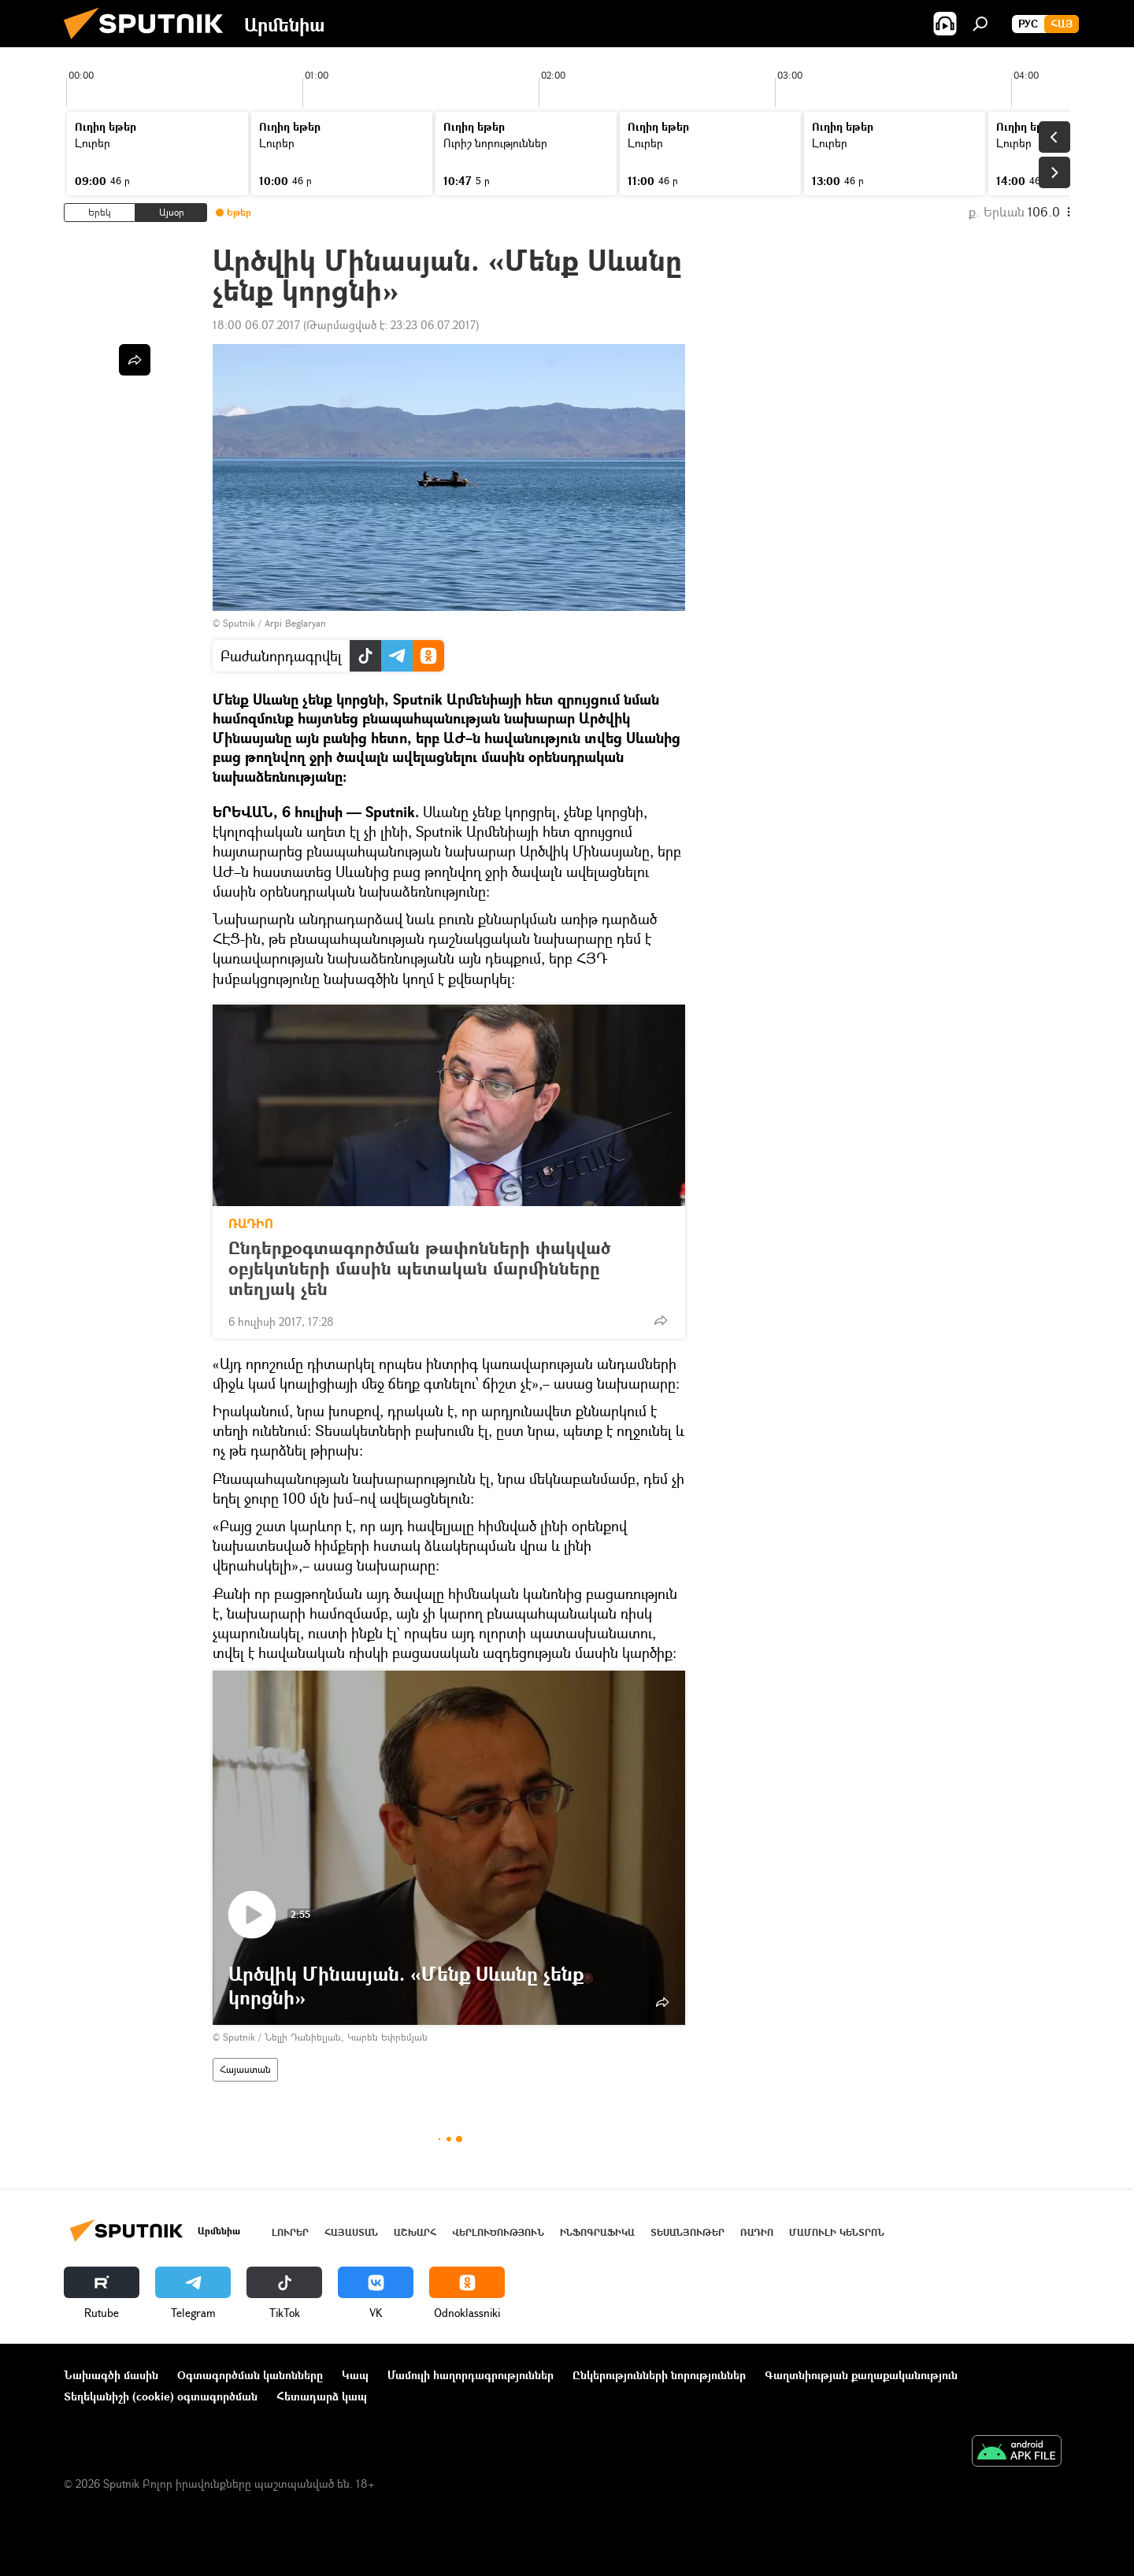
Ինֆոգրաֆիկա (597, 2232)
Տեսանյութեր (687, 2232)
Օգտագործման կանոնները (250, 2374)
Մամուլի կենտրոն (836, 2232)
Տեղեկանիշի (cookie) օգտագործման (161, 2396)
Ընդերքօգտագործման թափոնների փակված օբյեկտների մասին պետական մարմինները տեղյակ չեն (419, 1268)
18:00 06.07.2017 (256, 324)
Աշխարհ (415, 2232)
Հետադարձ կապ (321, 2396)
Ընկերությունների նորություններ (659, 2374)
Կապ (355, 2374)
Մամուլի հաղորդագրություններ (470, 2374)
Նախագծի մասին (111, 2374)
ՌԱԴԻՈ (250, 1223)
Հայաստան (245, 2069)
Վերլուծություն (498, 2232)
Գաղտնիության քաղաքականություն (861, 2374)
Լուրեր (290, 2232)
